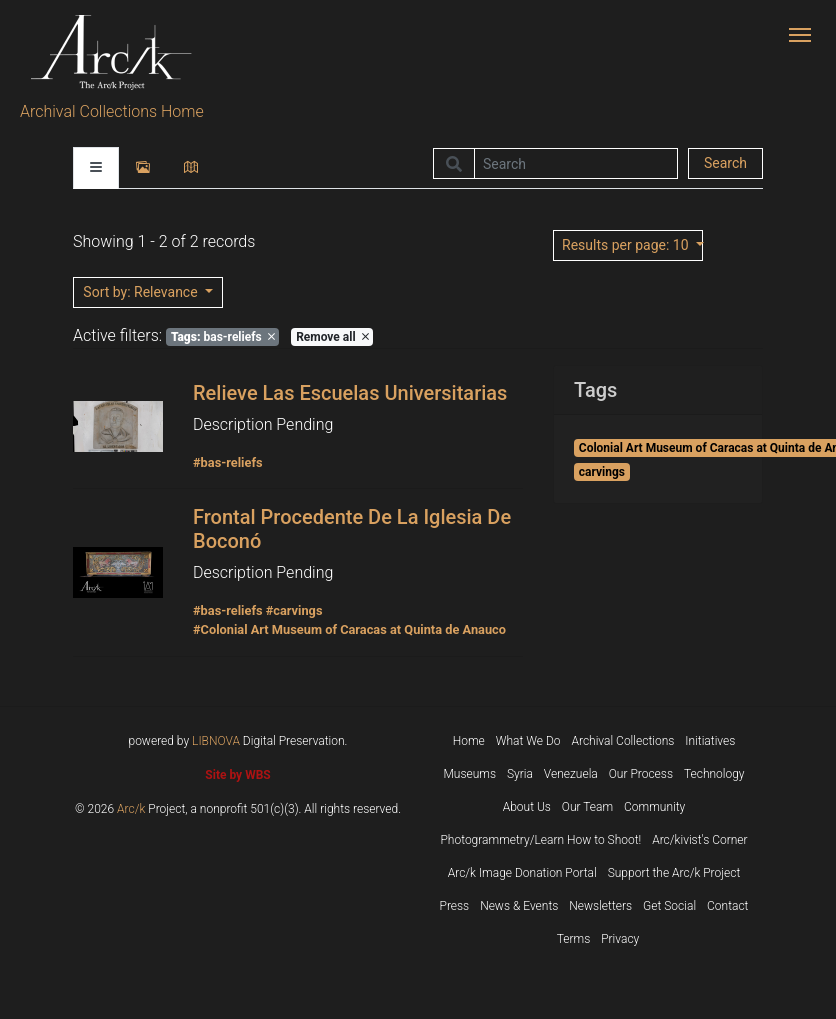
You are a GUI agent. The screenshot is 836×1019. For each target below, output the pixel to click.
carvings (602, 472)
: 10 (627, 245)
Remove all (332, 337)
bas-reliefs (223, 337)
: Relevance (142, 292)
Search (725, 163)
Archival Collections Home (112, 111)
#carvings (294, 610)
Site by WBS (237, 775)
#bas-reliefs (228, 462)
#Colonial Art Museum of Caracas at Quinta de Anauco (349, 629)
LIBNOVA (216, 741)
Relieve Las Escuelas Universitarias (350, 393)
